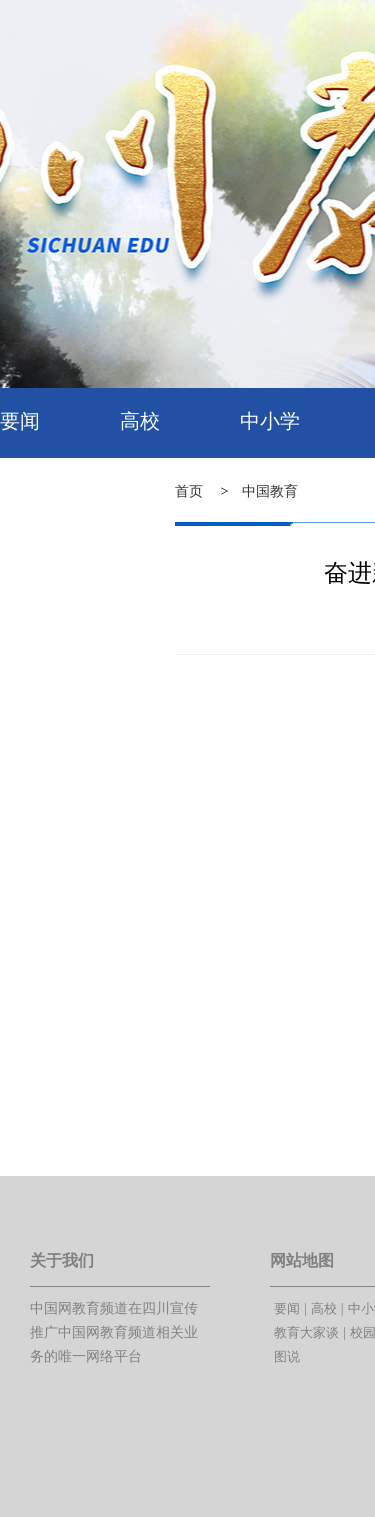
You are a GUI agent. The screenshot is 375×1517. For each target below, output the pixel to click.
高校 (140, 421)
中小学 (270, 421)
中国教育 (270, 491)
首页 (189, 491)
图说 (287, 1356)
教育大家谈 (306, 1332)
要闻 (20, 421)
